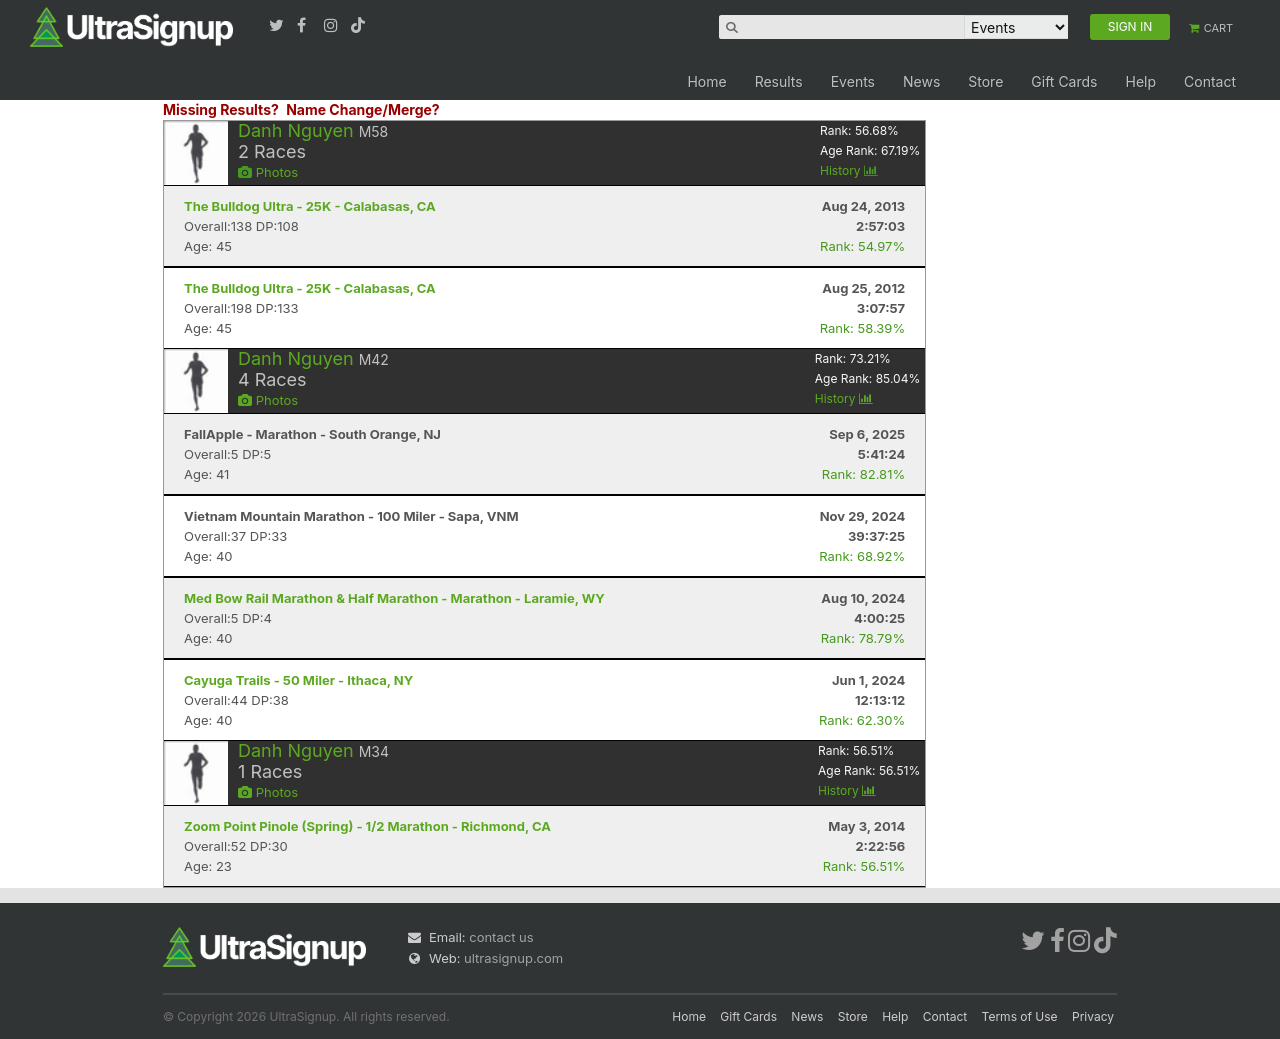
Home (706, 81)
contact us (501, 937)
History (849, 170)
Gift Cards (1064, 81)
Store (985, 81)
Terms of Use (1020, 1016)
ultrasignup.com (513, 958)
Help (1140, 81)
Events (853, 81)
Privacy (1093, 1016)
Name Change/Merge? (363, 109)
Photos (268, 172)
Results (779, 81)
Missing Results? (221, 109)
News (921, 81)
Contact (1210, 81)
